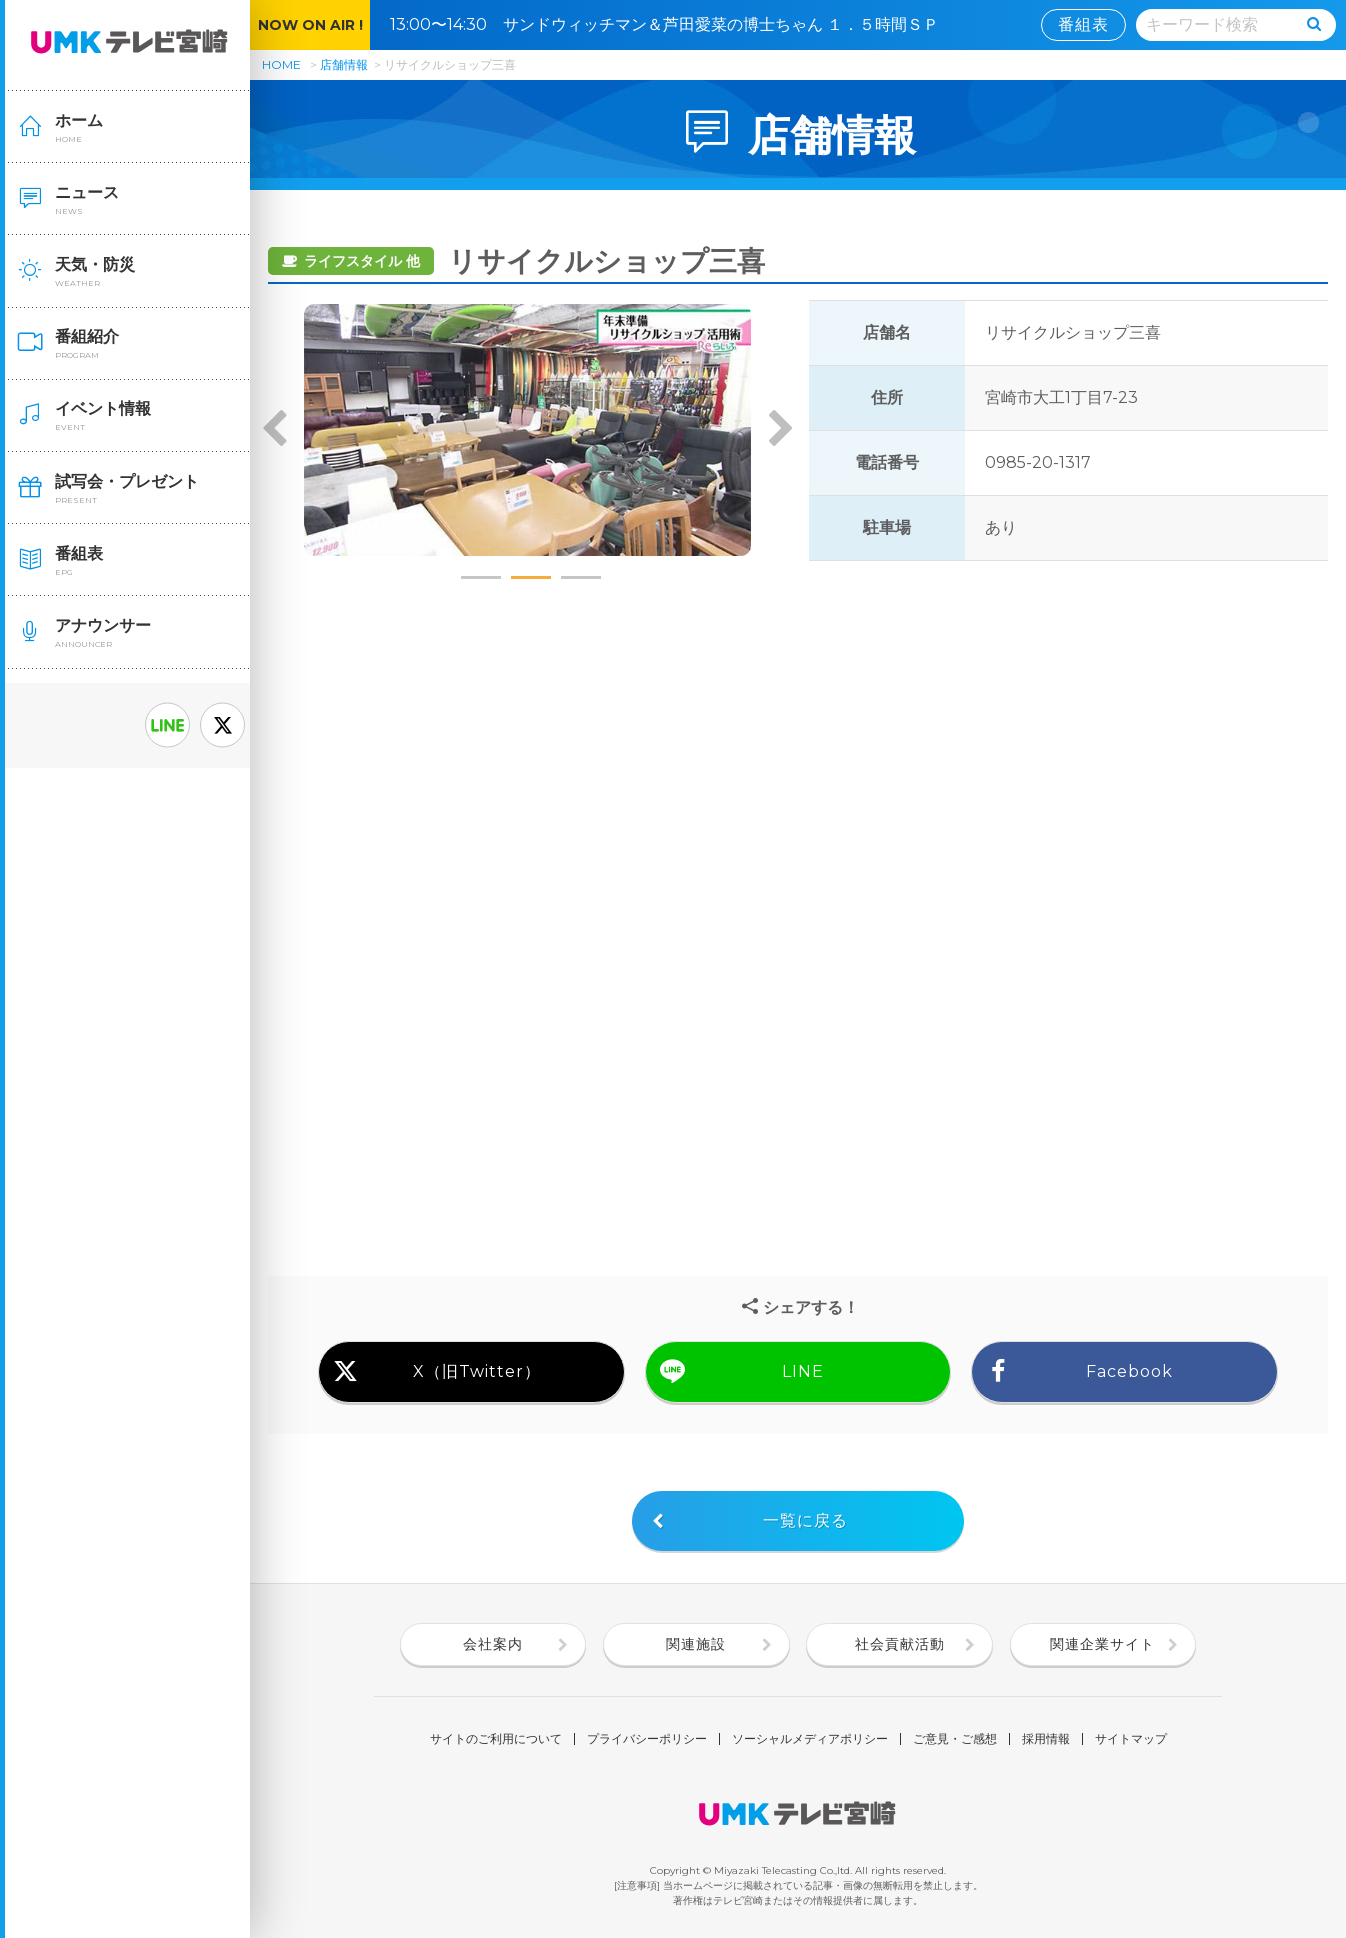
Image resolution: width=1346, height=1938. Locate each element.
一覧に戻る (805, 1520)
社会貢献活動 (900, 1644)
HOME (281, 64)
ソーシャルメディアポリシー (810, 1739)
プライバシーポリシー (647, 1739)
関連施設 (696, 1644)
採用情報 (1046, 1739)
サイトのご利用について (496, 1739)
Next (780, 430)
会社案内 (493, 1644)
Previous (275, 430)
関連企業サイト (1102, 1644)
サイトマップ (1131, 1739)
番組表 (1083, 24)
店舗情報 (344, 64)
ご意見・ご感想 (955, 1739)
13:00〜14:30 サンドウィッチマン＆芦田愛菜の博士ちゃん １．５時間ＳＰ (672, 24)
